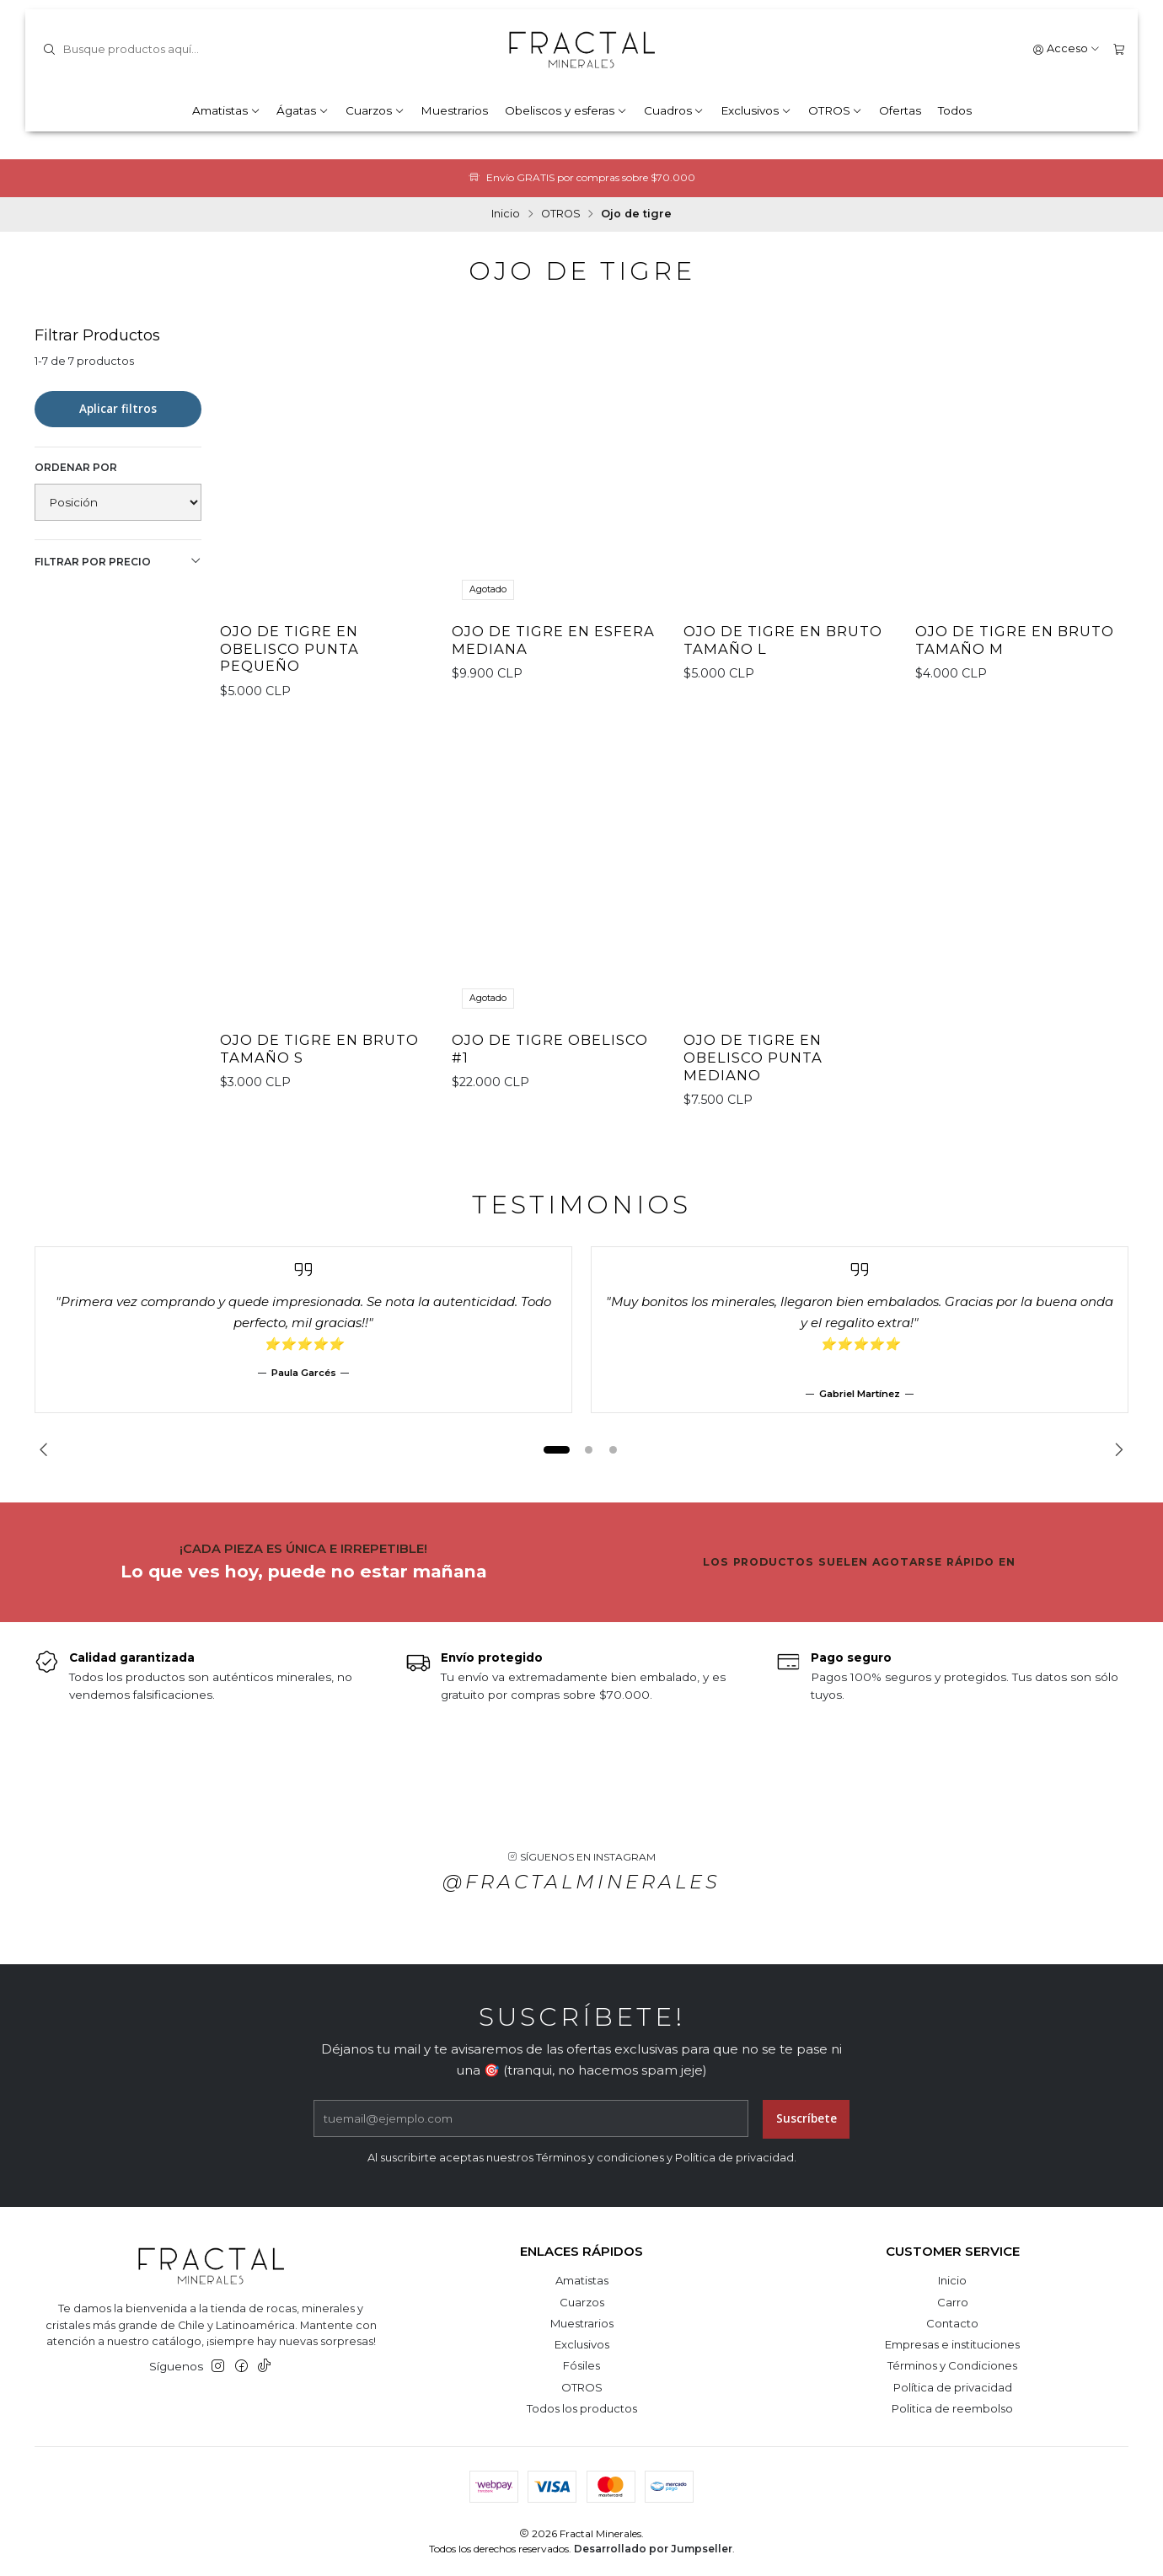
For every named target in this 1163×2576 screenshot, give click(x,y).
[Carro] (1118, 49)
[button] (556, 1449)
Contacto (952, 2323)
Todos (955, 110)
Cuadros (674, 110)
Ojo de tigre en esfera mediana (553, 640)
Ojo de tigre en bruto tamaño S (319, 1069)
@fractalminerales (581, 1902)
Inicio (505, 214)
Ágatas (302, 110)
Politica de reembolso (952, 2408)
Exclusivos (756, 110)
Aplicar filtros (118, 408)
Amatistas (226, 110)
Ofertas (900, 110)
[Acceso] (1067, 49)
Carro (952, 2302)
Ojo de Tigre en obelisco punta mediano (753, 1078)
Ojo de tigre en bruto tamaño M (1014, 640)
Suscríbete (806, 2138)
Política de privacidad (952, 2387)
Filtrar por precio (118, 561)
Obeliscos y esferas (566, 110)
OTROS (835, 110)
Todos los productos (582, 2408)
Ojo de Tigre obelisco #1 (550, 1069)
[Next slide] (1115, 1449)
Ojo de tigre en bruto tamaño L (782, 640)
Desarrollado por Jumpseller (653, 2548)
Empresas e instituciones (952, 2344)
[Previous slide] (47, 1449)
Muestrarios (454, 110)
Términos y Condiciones (952, 2365)
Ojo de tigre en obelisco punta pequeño (289, 648)
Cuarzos (375, 110)
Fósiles (581, 2365)
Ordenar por (76, 467)
